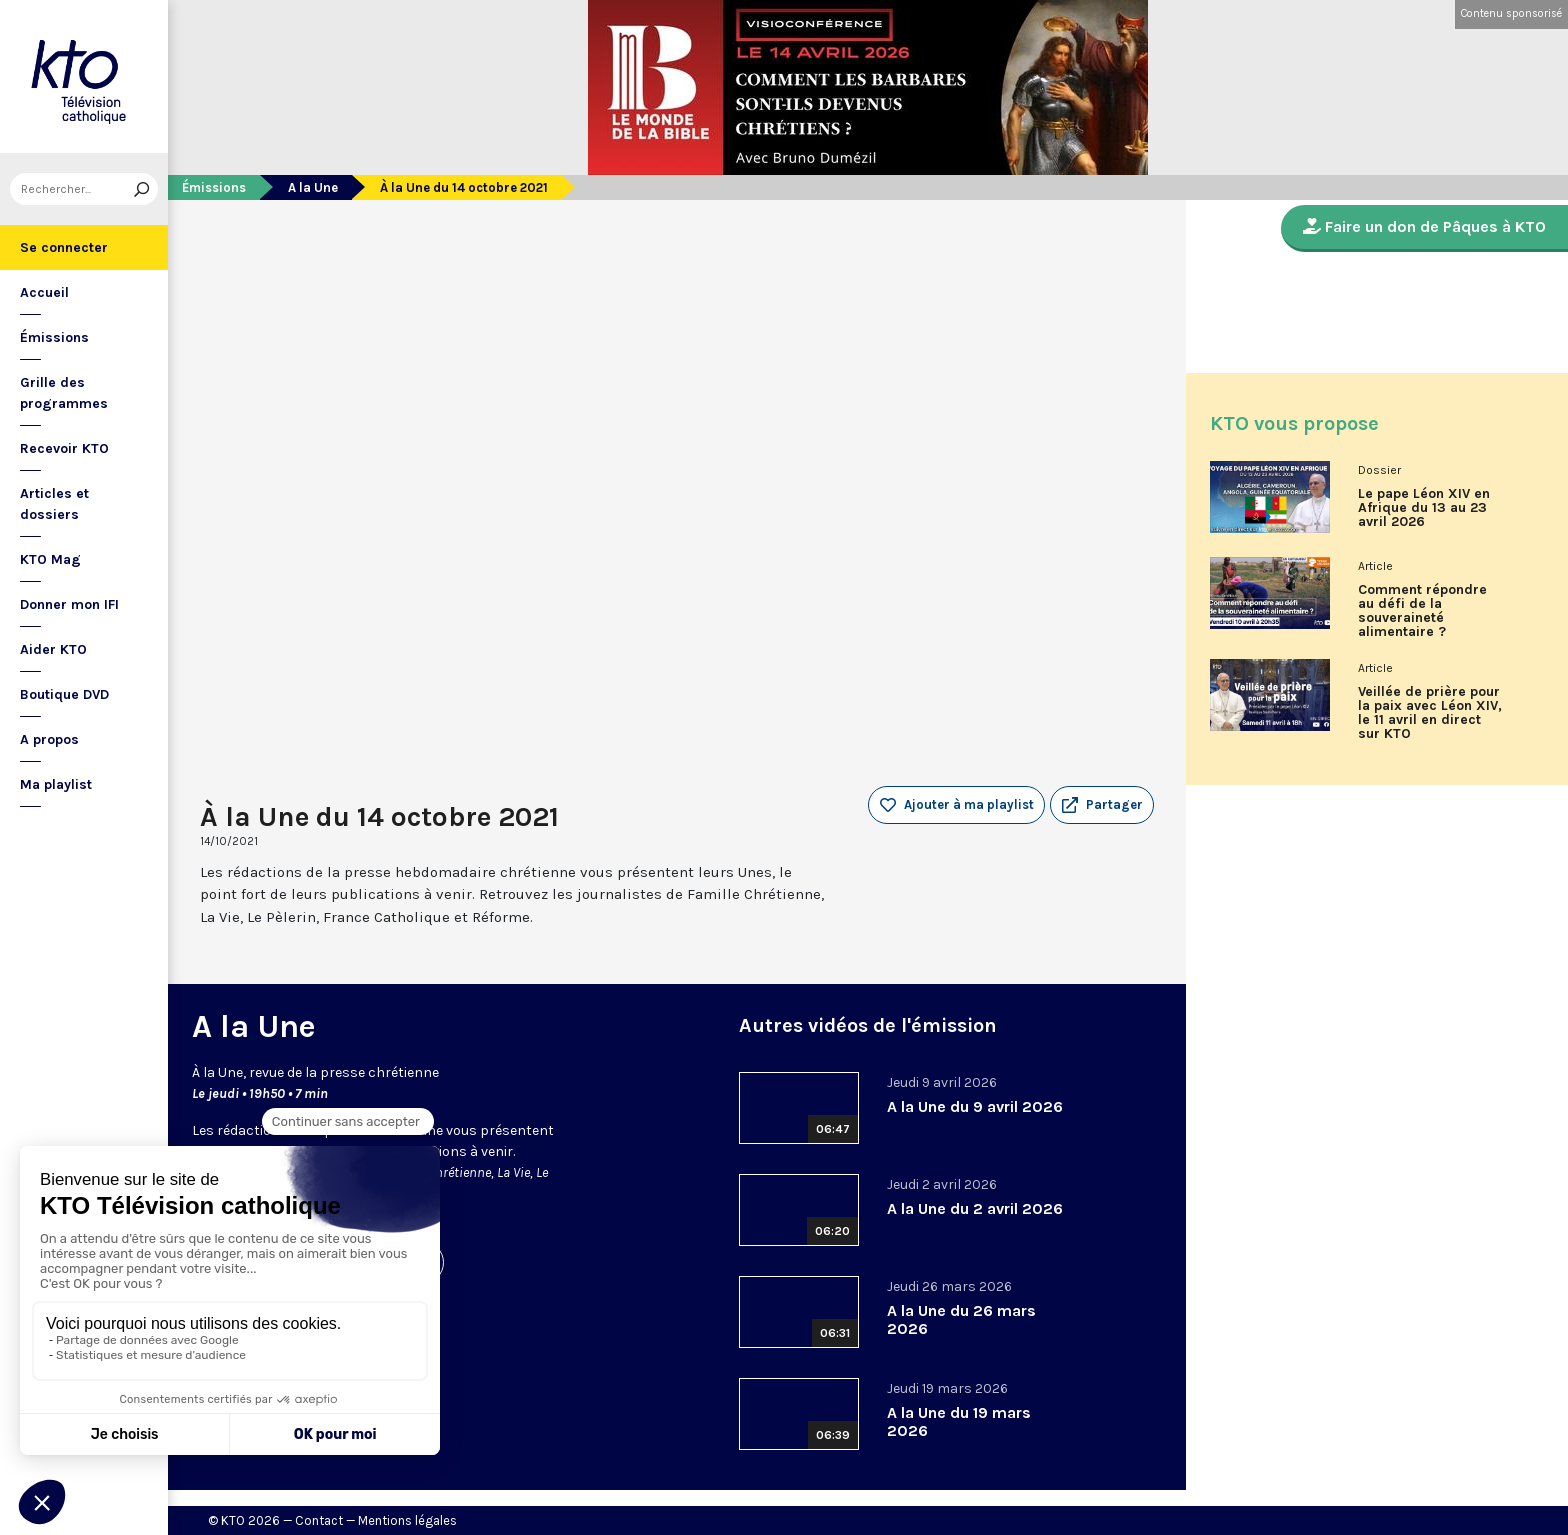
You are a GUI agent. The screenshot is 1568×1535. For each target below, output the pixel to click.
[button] (1102, 805)
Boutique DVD (64, 694)
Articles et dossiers (54, 504)
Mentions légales (407, 1520)
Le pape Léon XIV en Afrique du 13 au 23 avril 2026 (1424, 508)
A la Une (313, 187)
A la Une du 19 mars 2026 (959, 1421)
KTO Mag (50, 559)
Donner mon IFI (69, 604)
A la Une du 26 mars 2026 (961, 1319)
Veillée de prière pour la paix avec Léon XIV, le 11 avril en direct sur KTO (1430, 713)
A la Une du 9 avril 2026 (975, 1106)
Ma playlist (56, 784)
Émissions (54, 337)
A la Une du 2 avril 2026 (975, 1208)
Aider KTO (53, 649)
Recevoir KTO (64, 448)
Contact (319, 1520)
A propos (49, 739)
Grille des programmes (64, 393)
